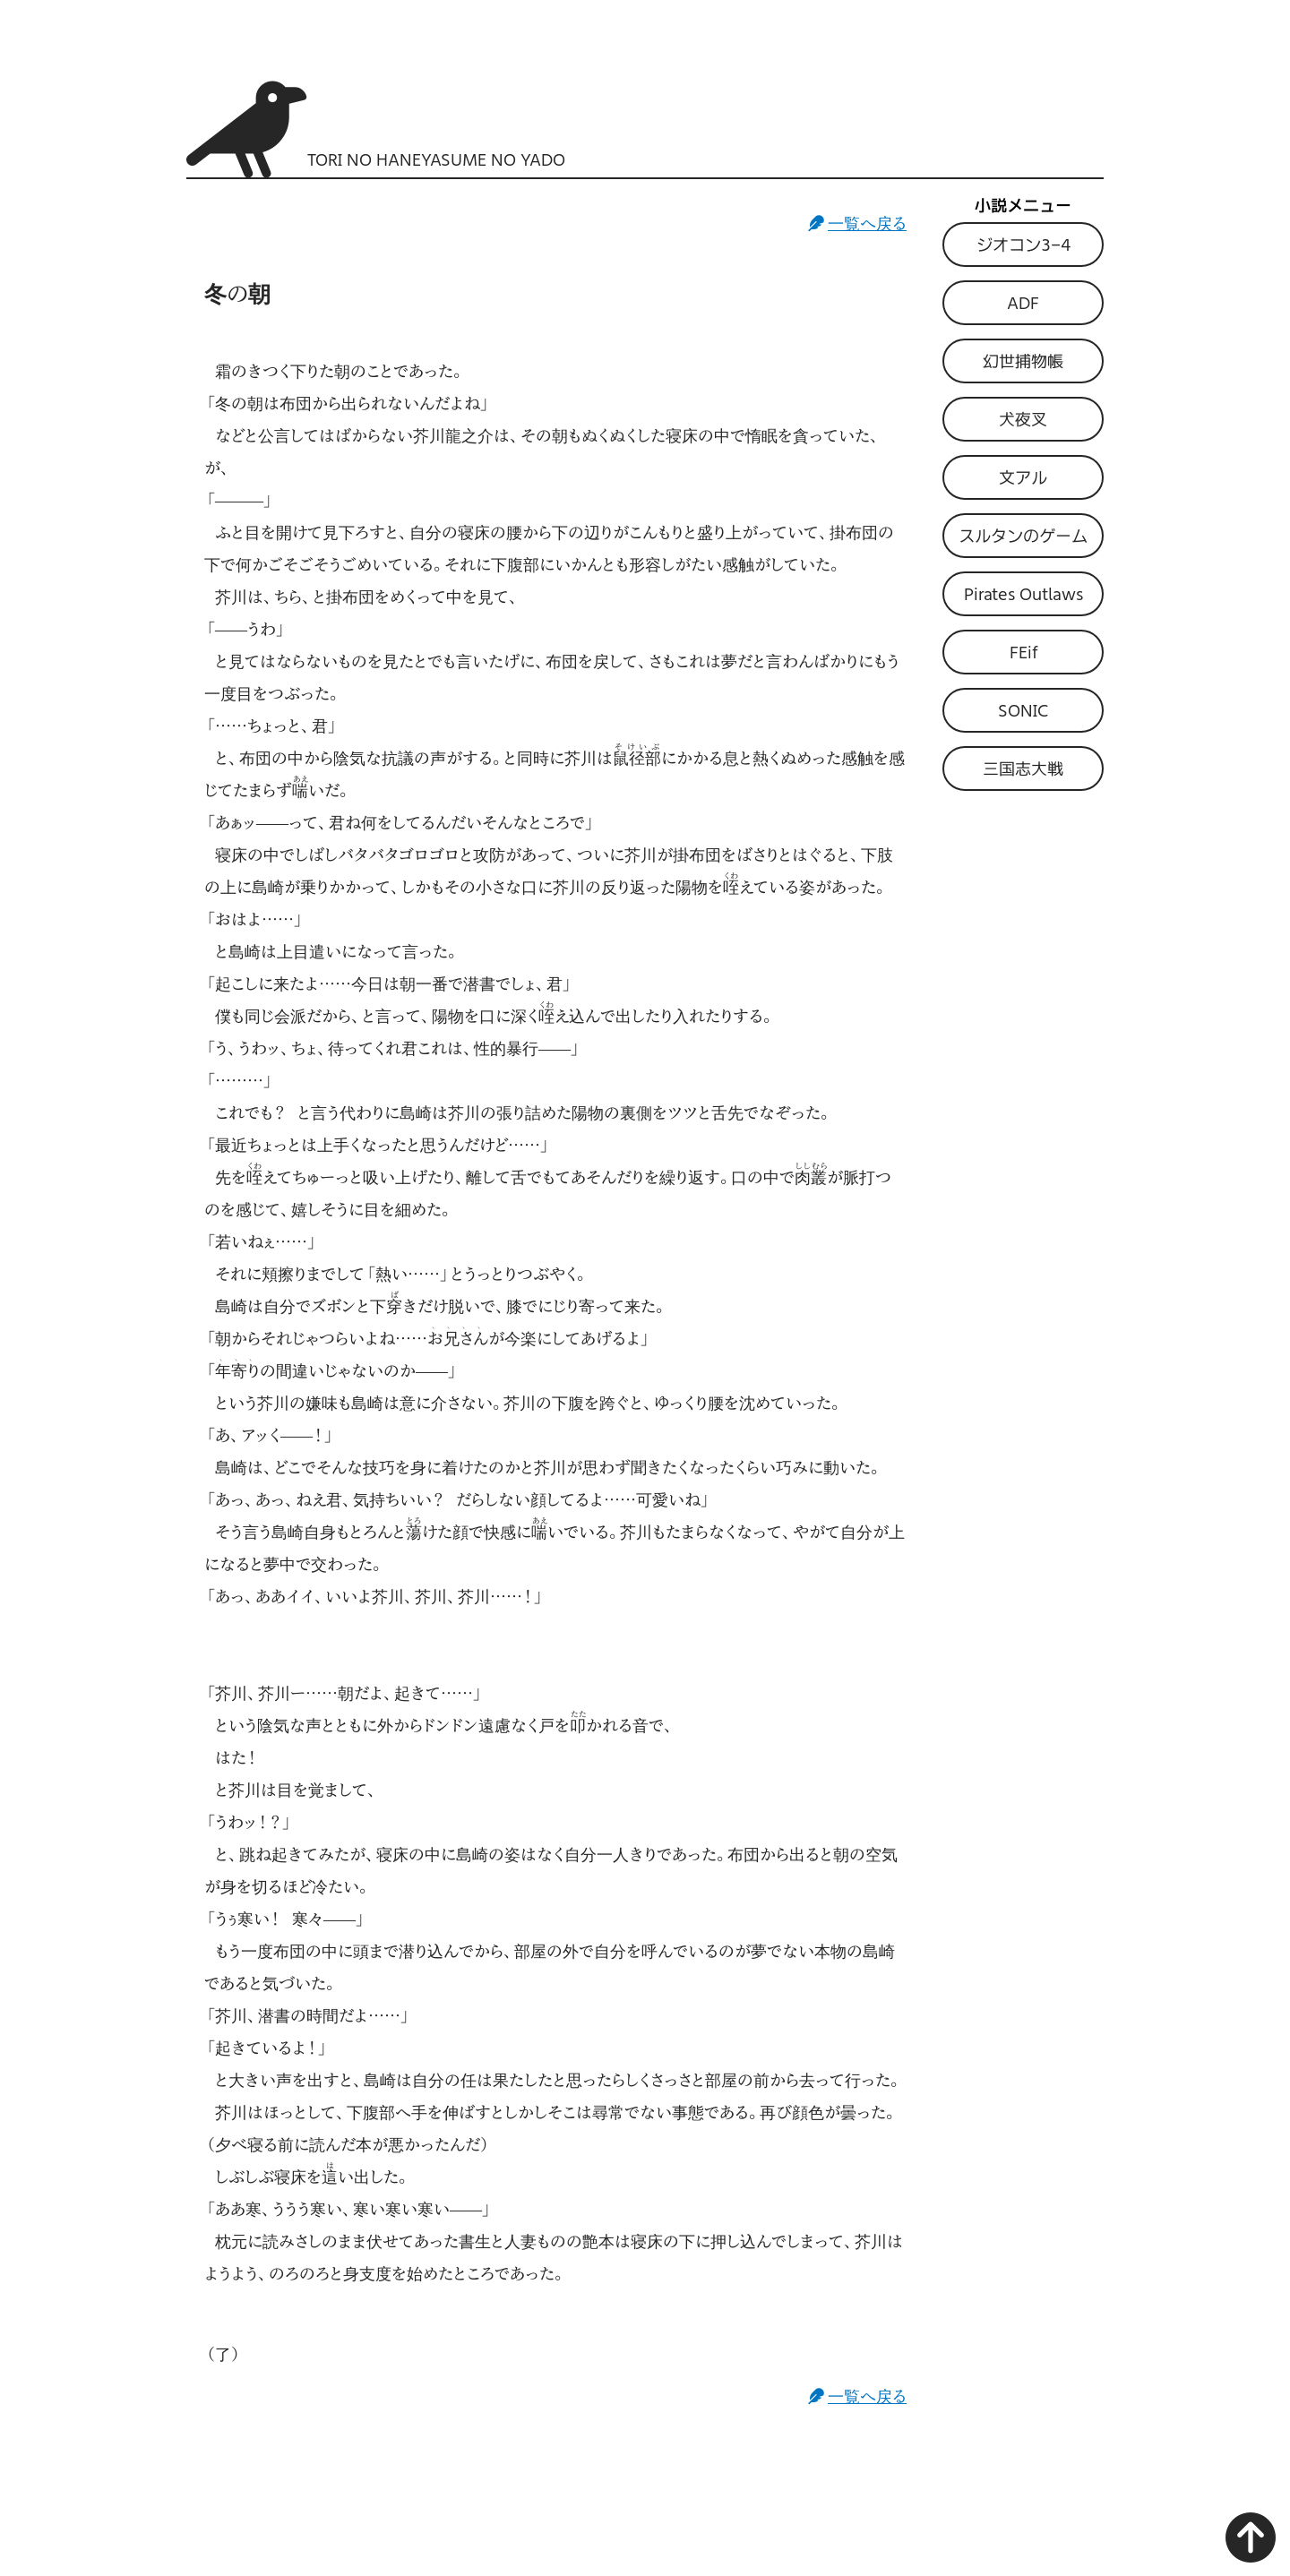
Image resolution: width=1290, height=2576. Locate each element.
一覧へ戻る (867, 223)
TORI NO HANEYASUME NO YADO (436, 159)
